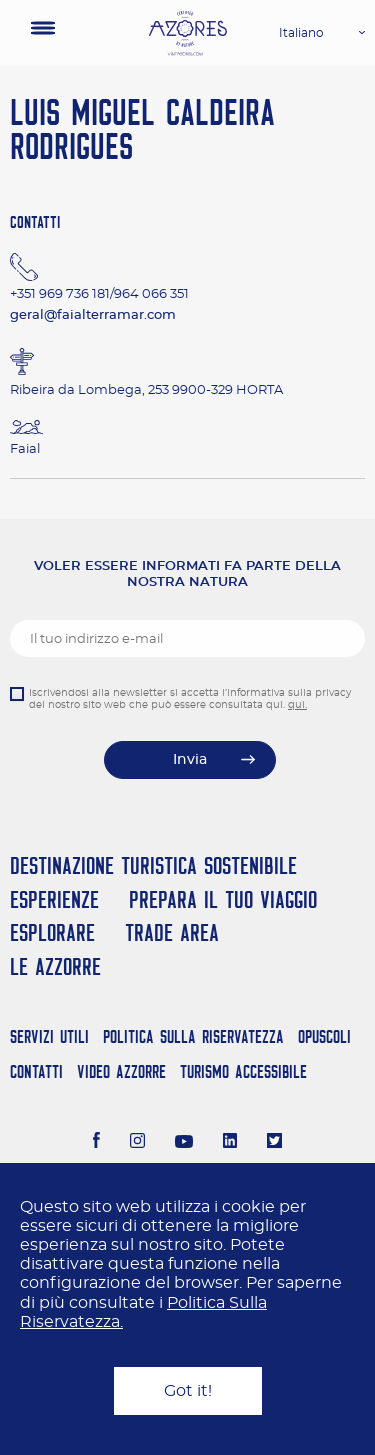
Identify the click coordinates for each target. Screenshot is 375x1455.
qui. (297, 705)
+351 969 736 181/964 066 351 (99, 294)
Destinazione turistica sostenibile (153, 865)
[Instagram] (137, 1143)
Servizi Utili (49, 1036)
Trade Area (172, 932)
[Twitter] (274, 1143)
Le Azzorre (55, 966)
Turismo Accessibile (243, 1071)
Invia (190, 760)
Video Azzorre (121, 1071)
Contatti (36, 1071)
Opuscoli (324, 1036)
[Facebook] (97, 1143)
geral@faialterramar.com (93, 315)
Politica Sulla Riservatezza (193, 1036)
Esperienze (54, 899)
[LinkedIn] (230, 1143)
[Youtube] (184, 1143)
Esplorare (52, 932)
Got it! (188, 1391)
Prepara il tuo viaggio (223, 899)
